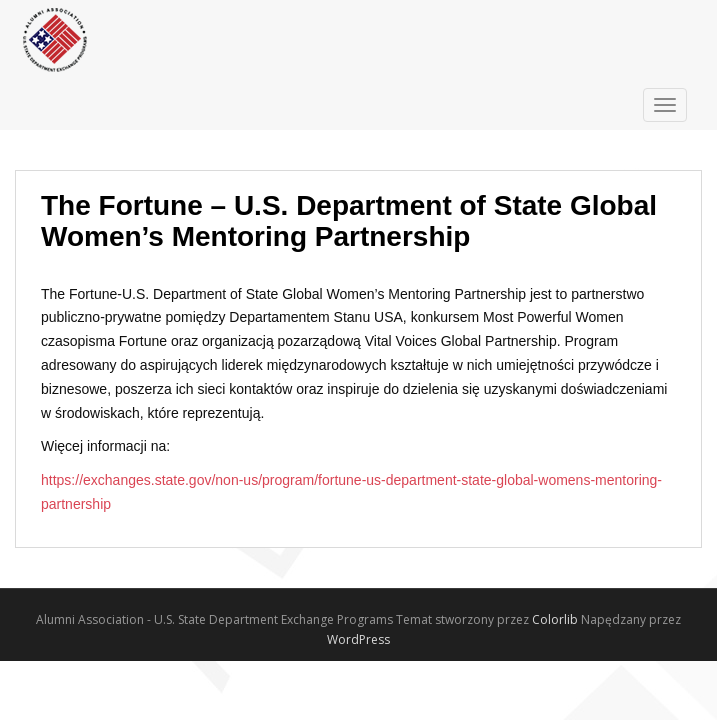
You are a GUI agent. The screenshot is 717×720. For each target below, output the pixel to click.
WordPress (358, 639)
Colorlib (555, 619)
